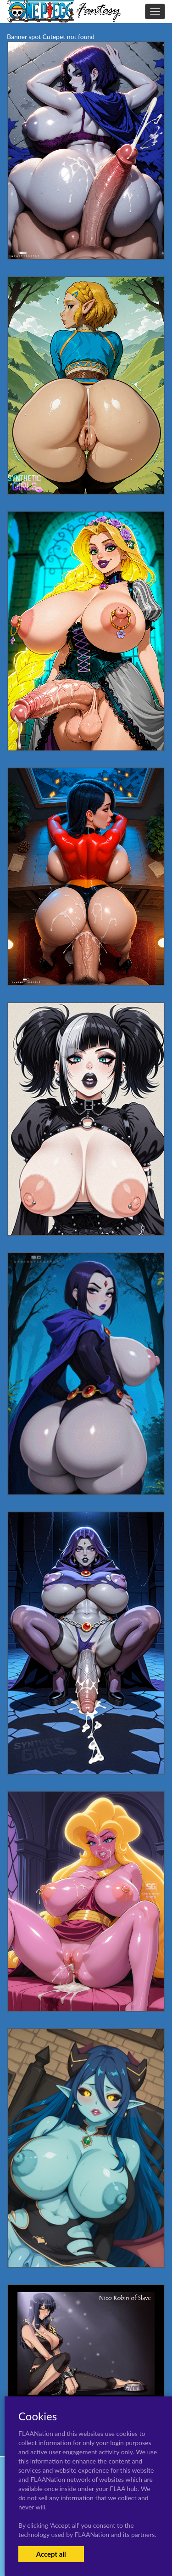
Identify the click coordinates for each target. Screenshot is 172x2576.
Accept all (51, 2554)
